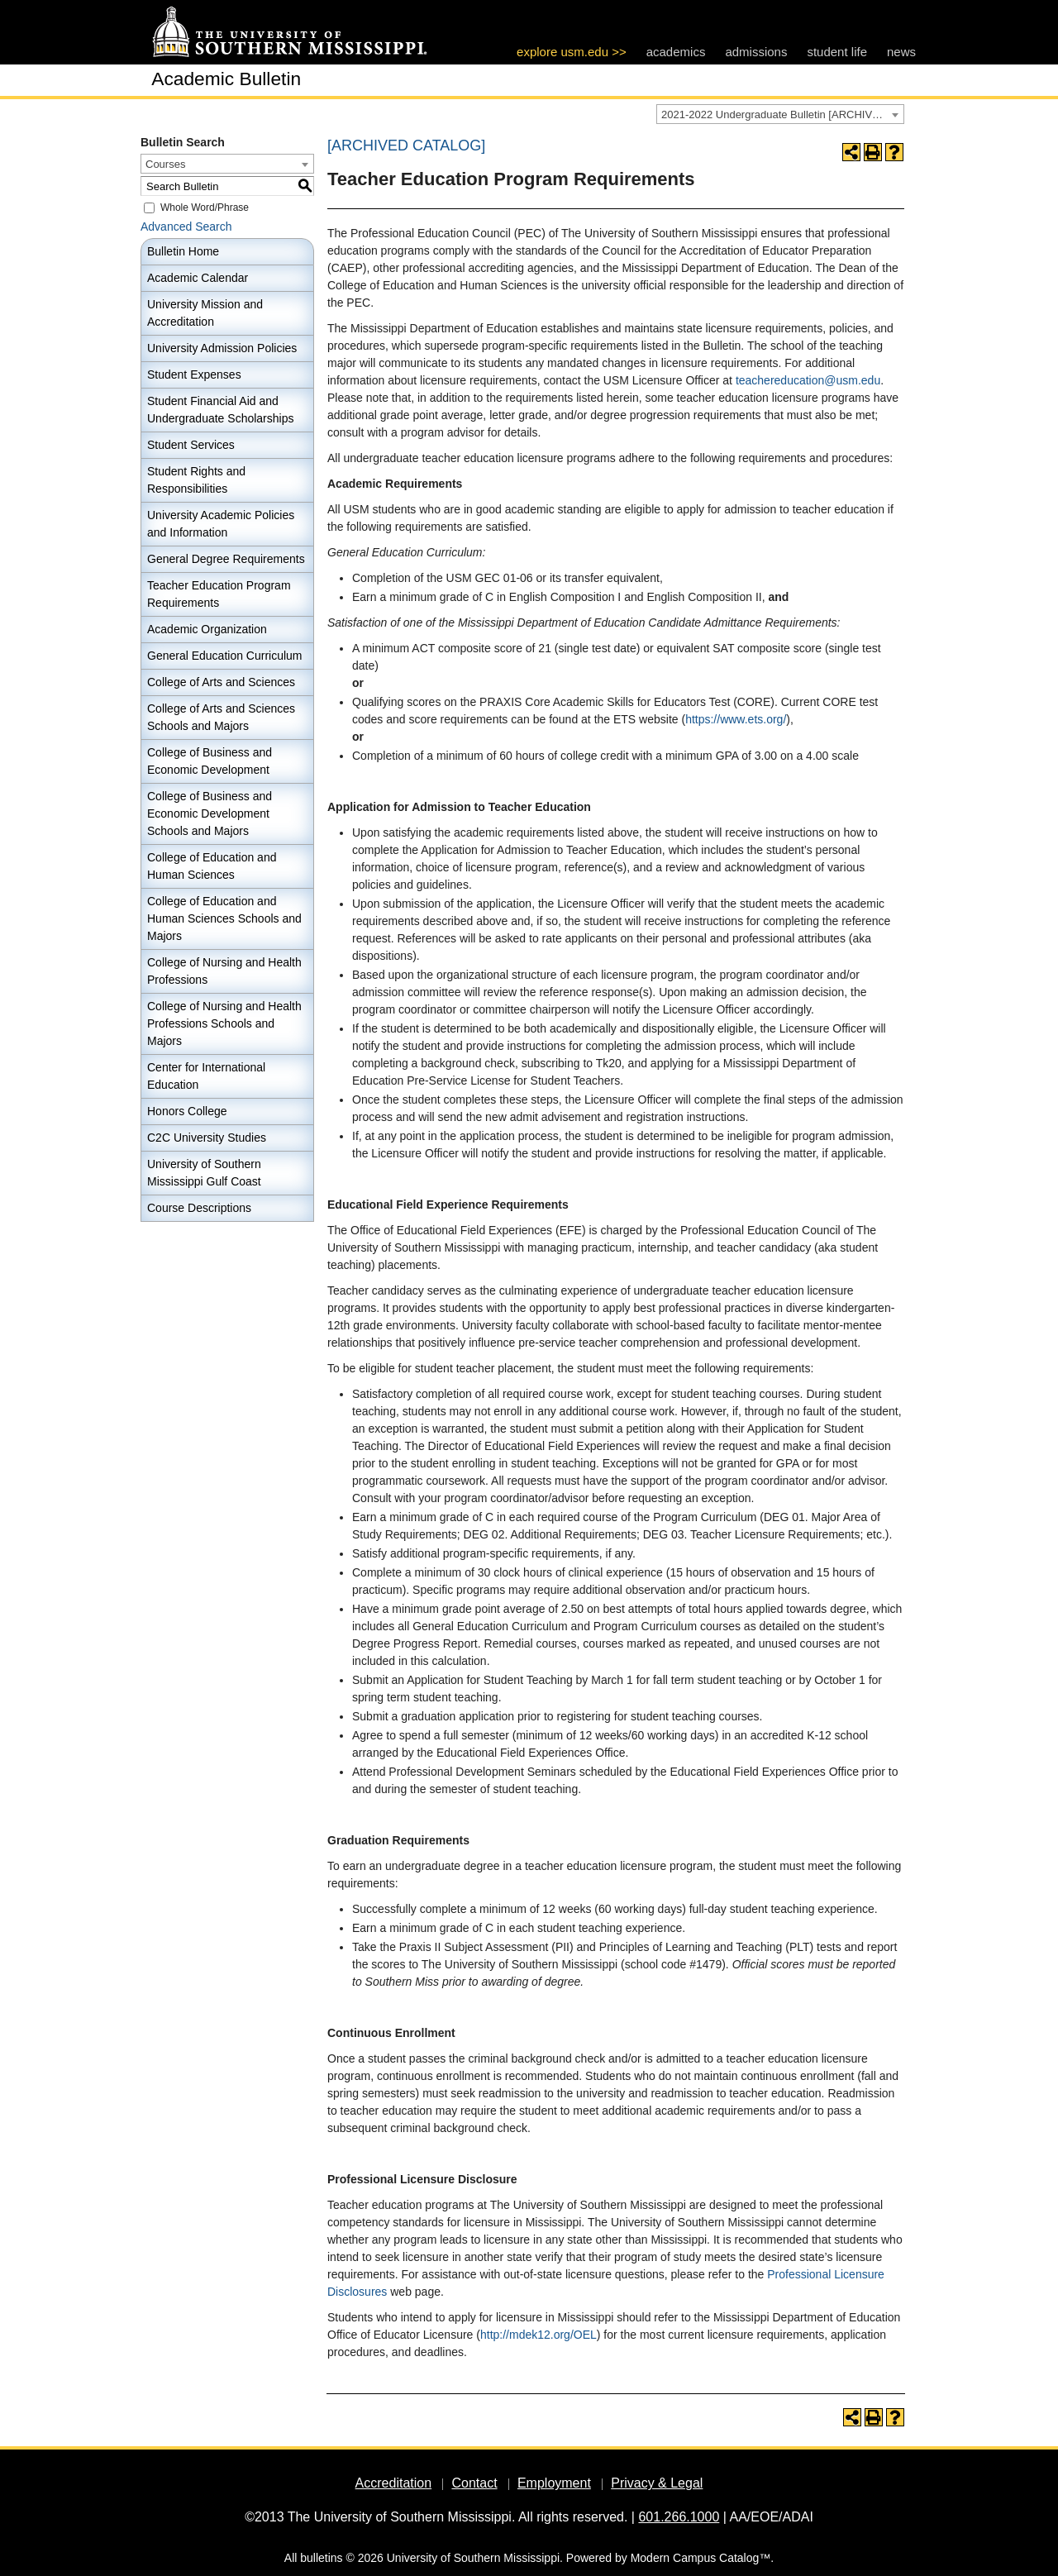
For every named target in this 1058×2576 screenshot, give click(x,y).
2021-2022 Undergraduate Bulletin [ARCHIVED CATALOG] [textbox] (782, 114)
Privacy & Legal (657, 2483)
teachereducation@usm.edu (808, 380)
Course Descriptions (199, 1207)
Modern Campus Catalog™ (701, 2557)
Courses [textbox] (165, 164)
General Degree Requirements (226, 558)
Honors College (187, 1111)
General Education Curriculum (225, 655)
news (901, 52)
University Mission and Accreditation (205, 313)
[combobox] (780, 114)
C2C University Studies (206, 1137)
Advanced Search (186, 226)
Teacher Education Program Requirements (219, 594)
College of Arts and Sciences (221, 682)
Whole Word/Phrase (204, 207)
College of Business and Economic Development (209, 761)
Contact (474, 2483)
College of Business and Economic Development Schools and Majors (209, 813)
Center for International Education (206, 1076)
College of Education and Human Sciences (211, 866)
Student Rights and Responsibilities (196, 480)
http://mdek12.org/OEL (538, 2334)
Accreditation (393, 2483)
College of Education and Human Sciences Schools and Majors (224, 918)
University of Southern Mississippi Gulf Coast (204, 1172)
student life (837, 52)
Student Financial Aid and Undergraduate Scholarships (220, 409)
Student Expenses (194, 374)
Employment (554, 2483)
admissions (756, 52)
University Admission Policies (222, 348)
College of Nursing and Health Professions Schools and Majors (224, 1023)
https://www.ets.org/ (735, 719)
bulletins (321, 2557)
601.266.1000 (678, 2517)
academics (676, 52)
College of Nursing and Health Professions (224, 971)
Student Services (191, 444)
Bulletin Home (183, 251)
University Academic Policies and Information (220, 523)
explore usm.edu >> (572, 52)
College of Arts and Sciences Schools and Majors (221, 717)
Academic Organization (207, 629)
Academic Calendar (197, 277)
